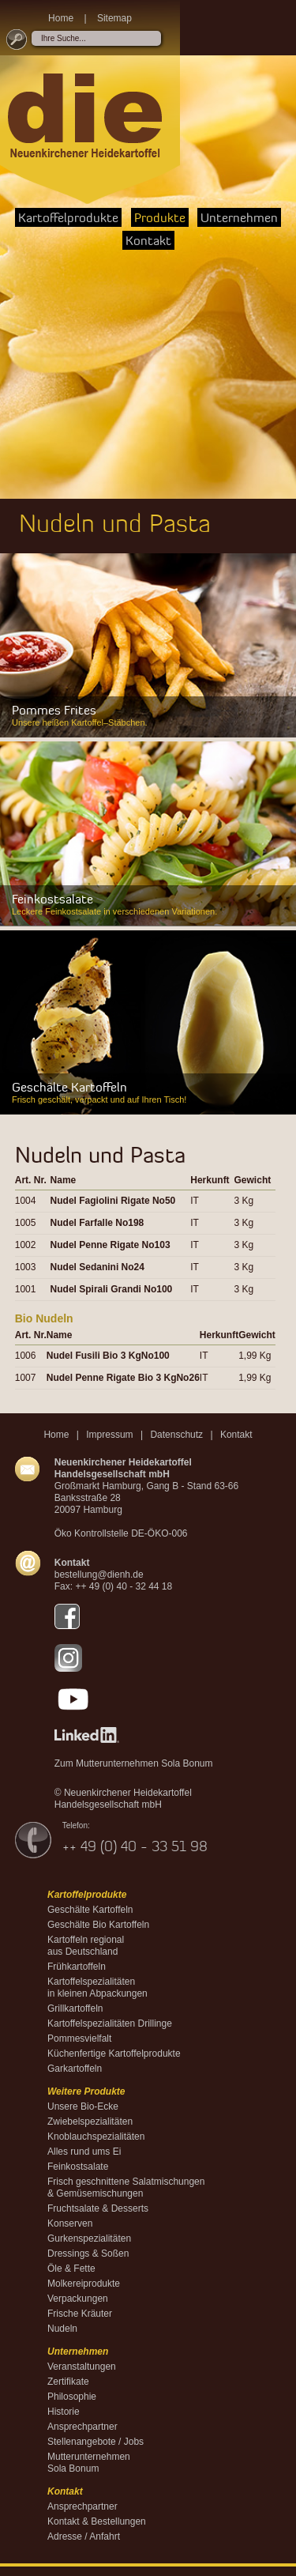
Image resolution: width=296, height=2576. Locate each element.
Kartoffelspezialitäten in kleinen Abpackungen (97, 1987)
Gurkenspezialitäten (89, 2238)
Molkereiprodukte (83, 2283)
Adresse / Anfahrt (83, 2536)
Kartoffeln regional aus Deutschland (85, 1945)
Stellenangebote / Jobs (95, 2441)
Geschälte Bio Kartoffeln (98, 1924)
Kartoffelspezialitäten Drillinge (109, 2023)
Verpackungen (77, 2298)
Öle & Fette (71, 2268)
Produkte (159, 217)
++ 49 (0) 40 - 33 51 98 (135, 1846)
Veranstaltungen (81, 2366)
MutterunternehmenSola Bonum (88, 2462)
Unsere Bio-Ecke (82, 2106)
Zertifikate (68, 2381)
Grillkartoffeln (75, 2008)
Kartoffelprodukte (68, 217)
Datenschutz (176, 1434)
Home (60, 18)
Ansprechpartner (82, 2426)
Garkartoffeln (74, 2068)
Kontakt (148, 240)
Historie (63, 2411)
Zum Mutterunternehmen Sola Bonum (133, 1763)
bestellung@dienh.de (99, 1574)
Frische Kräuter (79, 2313)
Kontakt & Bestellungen (96, 2521)
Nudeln (62, 2328)
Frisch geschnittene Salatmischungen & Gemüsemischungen (125, 2187)
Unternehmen (239, 217)
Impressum (109, 1434)
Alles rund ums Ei (84, 2151)
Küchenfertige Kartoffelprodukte (114, 2053)
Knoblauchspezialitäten (95, 2136)
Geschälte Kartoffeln (90, 1909)
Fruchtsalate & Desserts (97, 2208)
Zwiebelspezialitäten (90, 2121)
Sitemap (114, 18)
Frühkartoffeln (76, 1966)
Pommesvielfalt (79, 2038)
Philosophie (71, 2396)
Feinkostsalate (77, 2166)
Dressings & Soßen (88, 2253)
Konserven (69, 2223)
